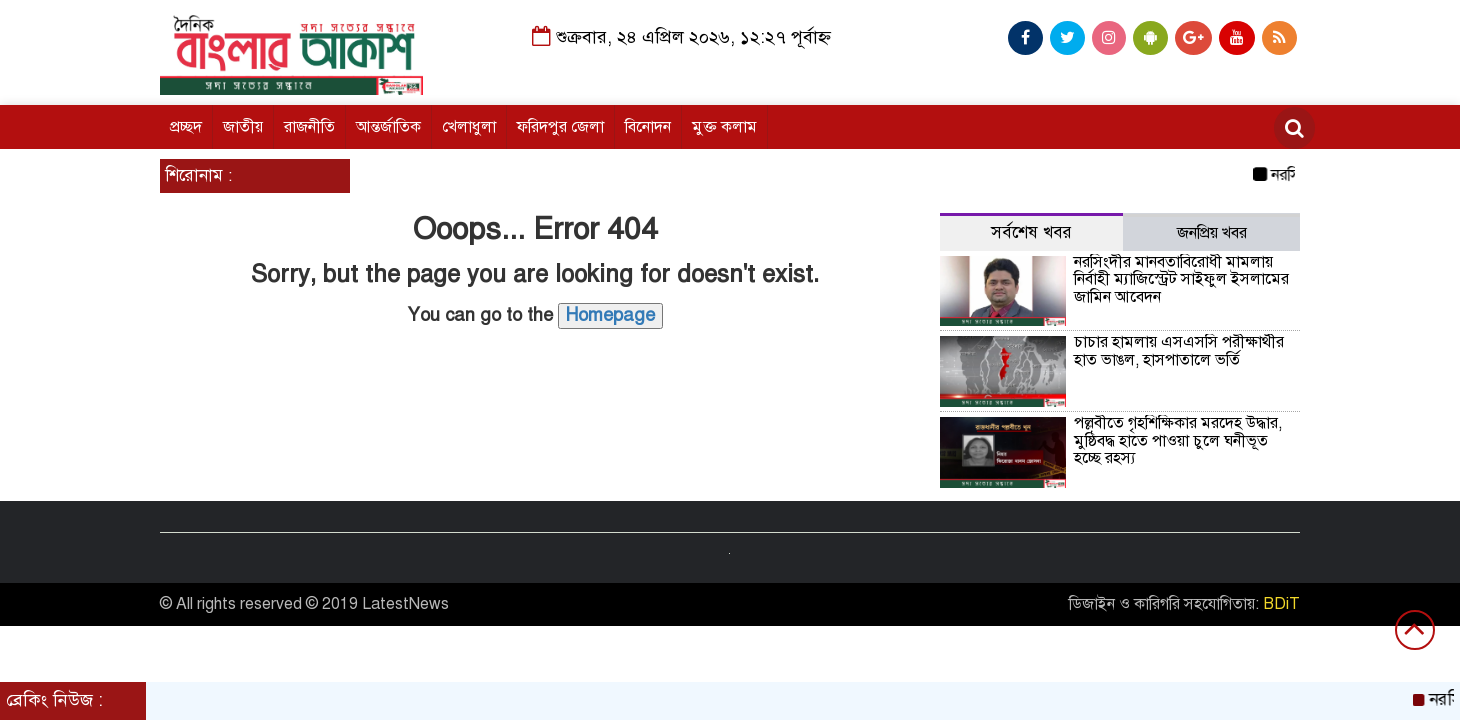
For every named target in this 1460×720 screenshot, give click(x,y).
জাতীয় (243, 127)
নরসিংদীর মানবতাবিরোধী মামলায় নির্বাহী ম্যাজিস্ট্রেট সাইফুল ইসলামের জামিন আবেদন (1181, 279)
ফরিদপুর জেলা (560, 127)
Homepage (610, 315)
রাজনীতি (309, 127)
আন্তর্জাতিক (388, 127)
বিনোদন (648, 127)
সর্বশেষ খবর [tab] (1031, 232)
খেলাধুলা (469, 127)
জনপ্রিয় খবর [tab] (1212, 233)
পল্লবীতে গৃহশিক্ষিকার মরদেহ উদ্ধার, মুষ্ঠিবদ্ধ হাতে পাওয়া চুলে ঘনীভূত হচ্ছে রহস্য (1178, 440)
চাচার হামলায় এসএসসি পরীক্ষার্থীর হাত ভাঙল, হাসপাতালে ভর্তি (1179, 351)
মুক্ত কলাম (724, 127)
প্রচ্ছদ (186, 127)
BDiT (1281, 604)
